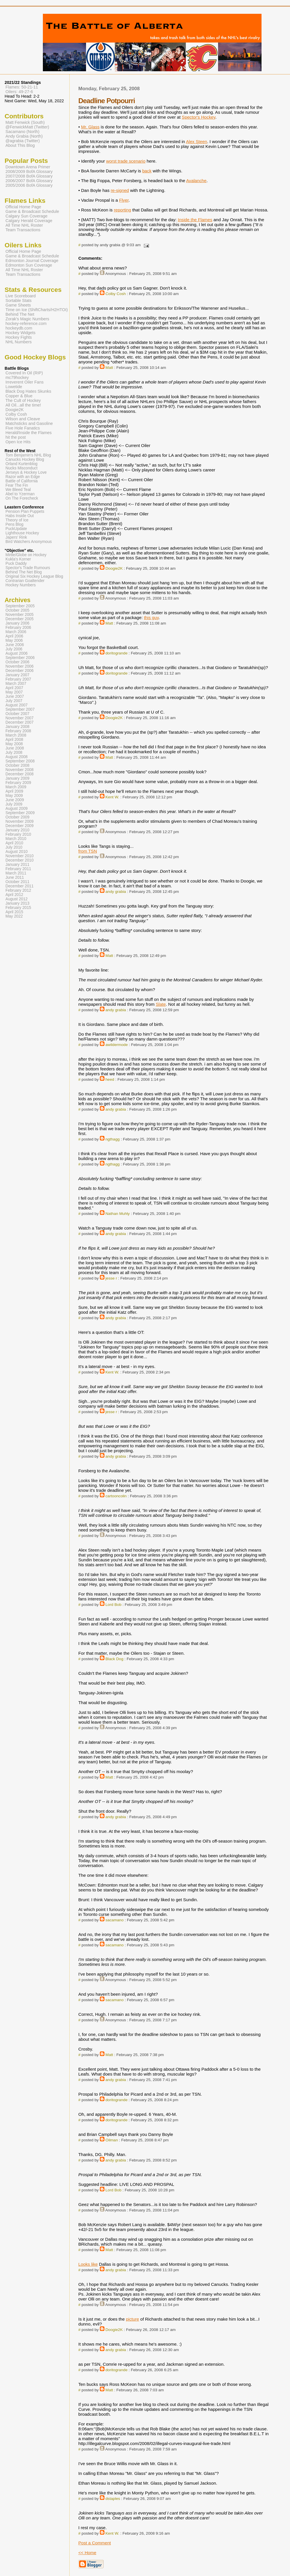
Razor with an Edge (22, 477)
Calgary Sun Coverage (26, 216)
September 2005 (20, 606)
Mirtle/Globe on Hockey (25, 555)
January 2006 (17, 623)
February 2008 (18, 731)
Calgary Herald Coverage (28, 220)
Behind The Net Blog (23, 572)
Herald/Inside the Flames (28, 432)
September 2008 (20, 761)
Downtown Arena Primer (27, 167)
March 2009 (15, 787)
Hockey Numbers (20, 585)
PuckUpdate (16, 529)
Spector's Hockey (198, 117)
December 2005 (19, 619)
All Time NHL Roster (24, 225)
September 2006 (20, 658)
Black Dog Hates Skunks (28, 391)
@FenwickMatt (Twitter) (27, 127)
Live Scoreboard (20, 296)
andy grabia (116, 891)
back (146, 170)
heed (110, 1079)
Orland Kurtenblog (21, 464)
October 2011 (17, 882)
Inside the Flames (195, 219)
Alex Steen (196, 141)
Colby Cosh (116, 294)
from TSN (87, 851)
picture (132, 2319)
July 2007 (13, 701)
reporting (122, 209)
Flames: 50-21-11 (21, 87)
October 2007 (17, 714)
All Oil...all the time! (23, 405)
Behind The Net (19, 314)
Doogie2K (114, 568)
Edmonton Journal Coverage (31, 260)
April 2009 (14, 791)
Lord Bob (114, 1604)
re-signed (120, 190)
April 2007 (14, 688)
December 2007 (19, 722)
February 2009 (18, 783)
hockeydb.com (18, 328)
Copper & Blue (19, 396)
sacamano (115, 1920)
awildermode (117, 1045)
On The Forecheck (21, 498)
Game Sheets (18, 305)
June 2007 (14, 696)
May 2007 (14, 692)
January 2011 (17, 864)
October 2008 (17, 765)
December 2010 (19, 860)
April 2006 (14, 636)
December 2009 (19, 826)
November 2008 (19, 770)
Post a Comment (94, 2542)
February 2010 (18, 834)
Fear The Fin (16, 485)
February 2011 (18, 869)
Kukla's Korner (18, 559)
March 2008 (15, 735)
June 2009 (14, 800)
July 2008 (13, 752)
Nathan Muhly (118, 1213)
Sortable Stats (18, 300)
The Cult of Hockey (23, 400)
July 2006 (13, 649)
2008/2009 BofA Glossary (29, 171)
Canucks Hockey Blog (24, 459)
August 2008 (16, 757)
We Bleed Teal (18, 490)
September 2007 (20, 709)
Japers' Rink (16, 537)
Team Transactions (22, 230)
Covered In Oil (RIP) (24, 373)
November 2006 (19, 666)
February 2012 (18, 890)
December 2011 (19, 886)
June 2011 (14, 877)
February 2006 (18, 627)
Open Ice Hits (17, 442)
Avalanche (196, 180)
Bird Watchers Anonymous (28, 542)
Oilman (112, 2140)
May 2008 (14, 744)
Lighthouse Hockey (22, 533)
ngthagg (113, 1139)
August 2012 (16, 899)
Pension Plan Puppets (24, 511)
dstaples (113, 2498)
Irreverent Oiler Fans (24, 382)
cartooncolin (116, 1496)
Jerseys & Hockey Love (26, 472)
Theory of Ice (16, 520)
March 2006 (15, 632)
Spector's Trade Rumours (27, 568)
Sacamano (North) (22, 131)
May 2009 (14, 795)
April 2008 (14, 739)
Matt (109, 367)
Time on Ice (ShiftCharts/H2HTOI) (36, 309)
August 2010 (16, 851)
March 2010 (15, 839)
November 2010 (19, 856)
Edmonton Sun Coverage (28, 265)
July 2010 (13, 847)
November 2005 (19, 614)
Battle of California (21, 481)
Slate (161, 1004)
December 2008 (19, 774)
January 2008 (17, 727)
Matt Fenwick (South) (25, 122)
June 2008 (14, 748)
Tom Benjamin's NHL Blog (28, 455)
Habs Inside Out (19, 516)
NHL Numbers (18, 342)
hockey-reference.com (26, 323)
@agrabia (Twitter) (22, 140)
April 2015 (14, 912)
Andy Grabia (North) (24, 136)
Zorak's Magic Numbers (27, 319)
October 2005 (17, 610)
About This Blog (20, 145)
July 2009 (13, 804)
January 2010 (17, 830)
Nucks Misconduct (21, 468)
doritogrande (117, 653)
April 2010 (14, 843)
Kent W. (112, 797)
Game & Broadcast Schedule (32, 211)
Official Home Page (23, 207)
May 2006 (14, 640)
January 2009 (17, 778)
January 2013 (17, 903)
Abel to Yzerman (20, 494)
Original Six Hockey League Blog (34, 576)
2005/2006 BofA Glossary (29, 185)
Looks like (88, 2264)
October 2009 (17, 817)
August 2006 (16, 653)
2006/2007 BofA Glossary (29, 180)
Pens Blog (14, 524)
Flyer (124, 200)
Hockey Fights (18, 337)
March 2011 (15, 873)
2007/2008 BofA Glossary (29, 176)
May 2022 (14, 916)
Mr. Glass (90, 126)
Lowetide (13, 386)
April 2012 (14, 895)
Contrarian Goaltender (25, 581)
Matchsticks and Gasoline (29, 423)
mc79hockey (17, 377)
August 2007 (16, 705)
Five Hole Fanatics (22, 428)
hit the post (15, 437)
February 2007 (18, 679)
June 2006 (14, 645)
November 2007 (19, 718)
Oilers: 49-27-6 (19, 91)
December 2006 (19, 670)
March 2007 (15, 683)
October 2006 (17, 662)
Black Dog (114, 1659)
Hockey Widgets (20, 332)
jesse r (111, 1278)
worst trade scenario (126, 161)
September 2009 (20, 813)
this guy (151, 617)
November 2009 (19, 821)
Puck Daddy (16, 563)
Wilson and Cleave (22, 419)
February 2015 (18, 907)
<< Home (87, 2552)
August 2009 (16, 808)
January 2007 (17, 675)
